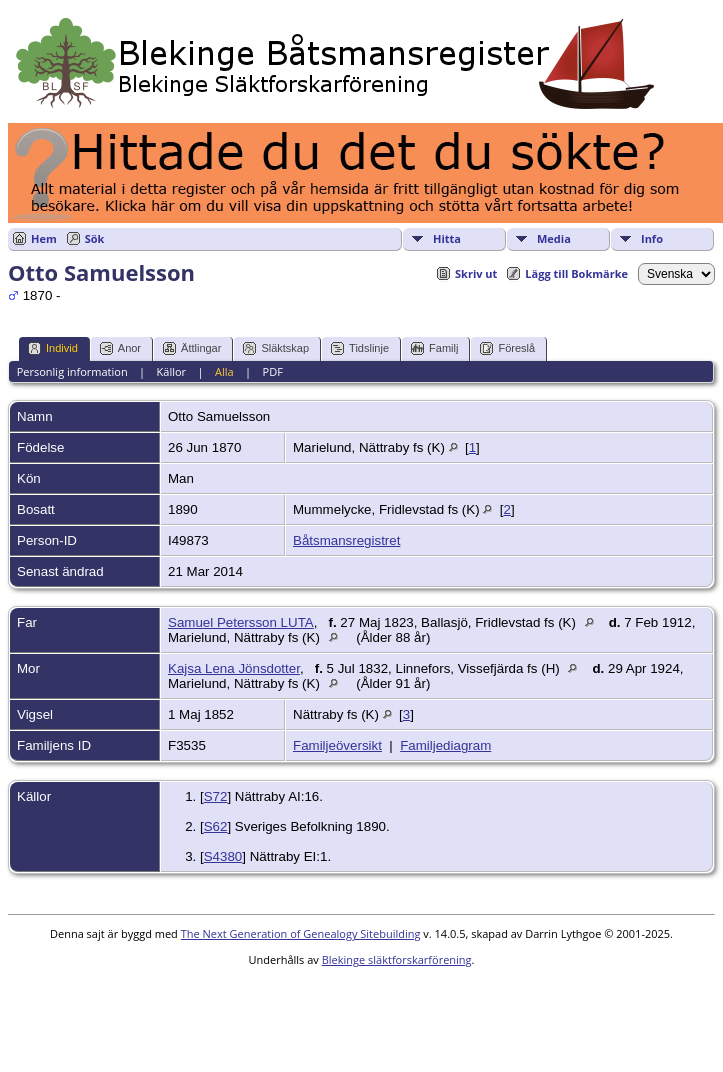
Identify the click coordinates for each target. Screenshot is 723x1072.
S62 (216, 826)
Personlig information (72, 371)
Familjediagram (445, 745)
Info (652, 238)
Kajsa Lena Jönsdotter (234, 668)
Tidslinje (360, 348)
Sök (95, 238)
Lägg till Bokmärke (576, 273)
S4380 (223, 856)
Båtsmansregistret (346, 540)
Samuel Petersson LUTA (241, 622)
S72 (216, 796)
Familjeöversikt (337, 745)
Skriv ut (476, 273)
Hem (44, 238)
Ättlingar (192, 348)
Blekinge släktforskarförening (397, 959)
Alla (224, 371)
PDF (273, 371)
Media (554, 238)
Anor (120, 348)
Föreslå (507, 348)
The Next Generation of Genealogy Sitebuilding (301, 933)
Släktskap (276, 348)
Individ (53, 348)
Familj (434, 348)
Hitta (447, 238)
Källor (172, 371)
